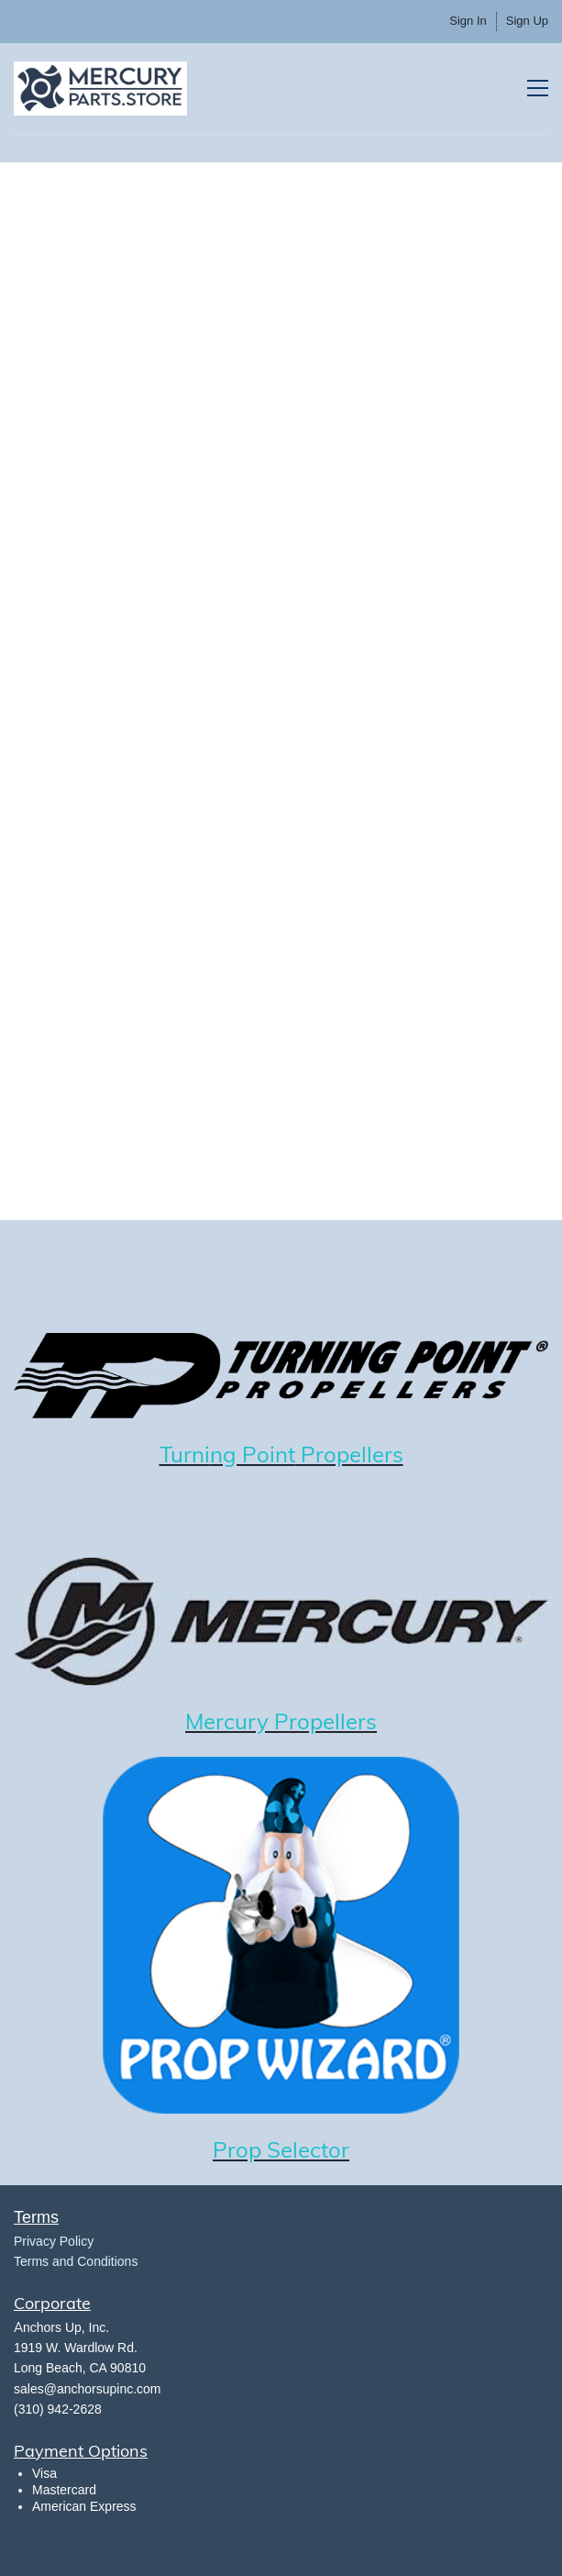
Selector (308, 2149)
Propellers (349, 1454)
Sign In (467, 21)
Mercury (227, 1721)
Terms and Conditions (76, 2261)
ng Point (252, 1454)
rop (247, 2149)
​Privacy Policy (54, 2241)
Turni (185, 1454)
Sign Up (527, 21)
